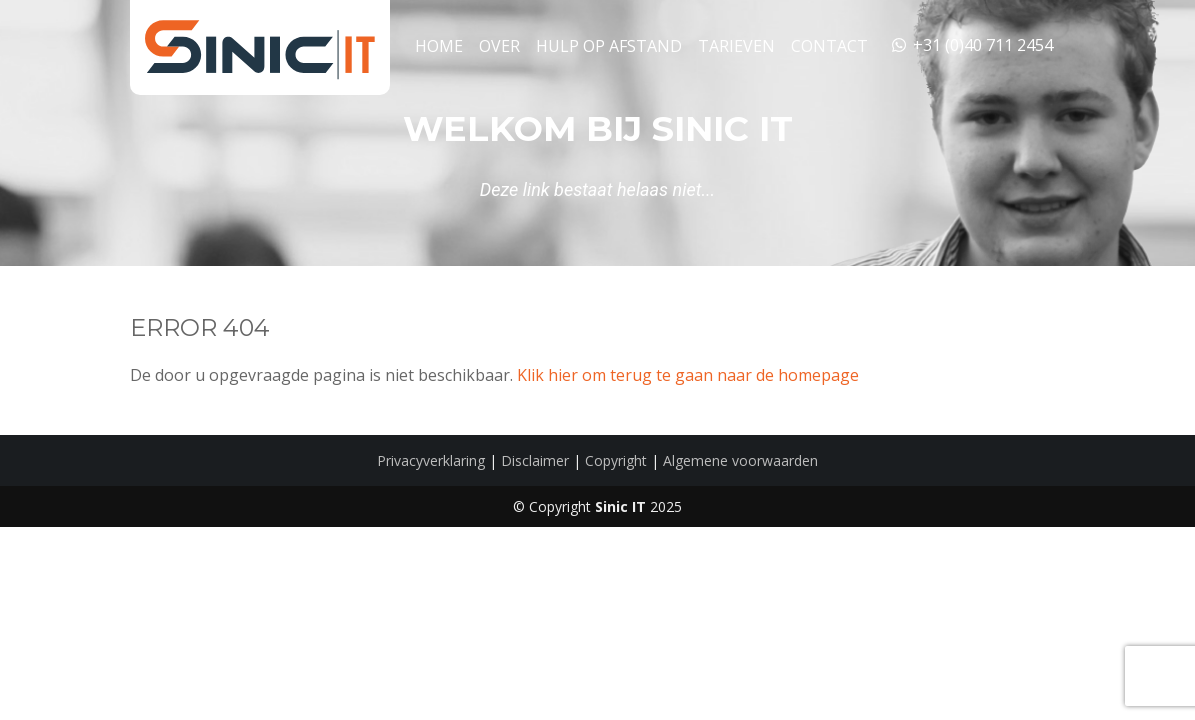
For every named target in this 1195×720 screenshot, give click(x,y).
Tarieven (736, 46)
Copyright (616, 460)
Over (499, 46)
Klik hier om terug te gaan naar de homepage (688, 375)
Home (439, 46)
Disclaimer (535, 460)
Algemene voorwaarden (740, 460)
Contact (829, 46)
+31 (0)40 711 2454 (971, 45)
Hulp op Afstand (609, 46)
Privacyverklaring (431, 460)
